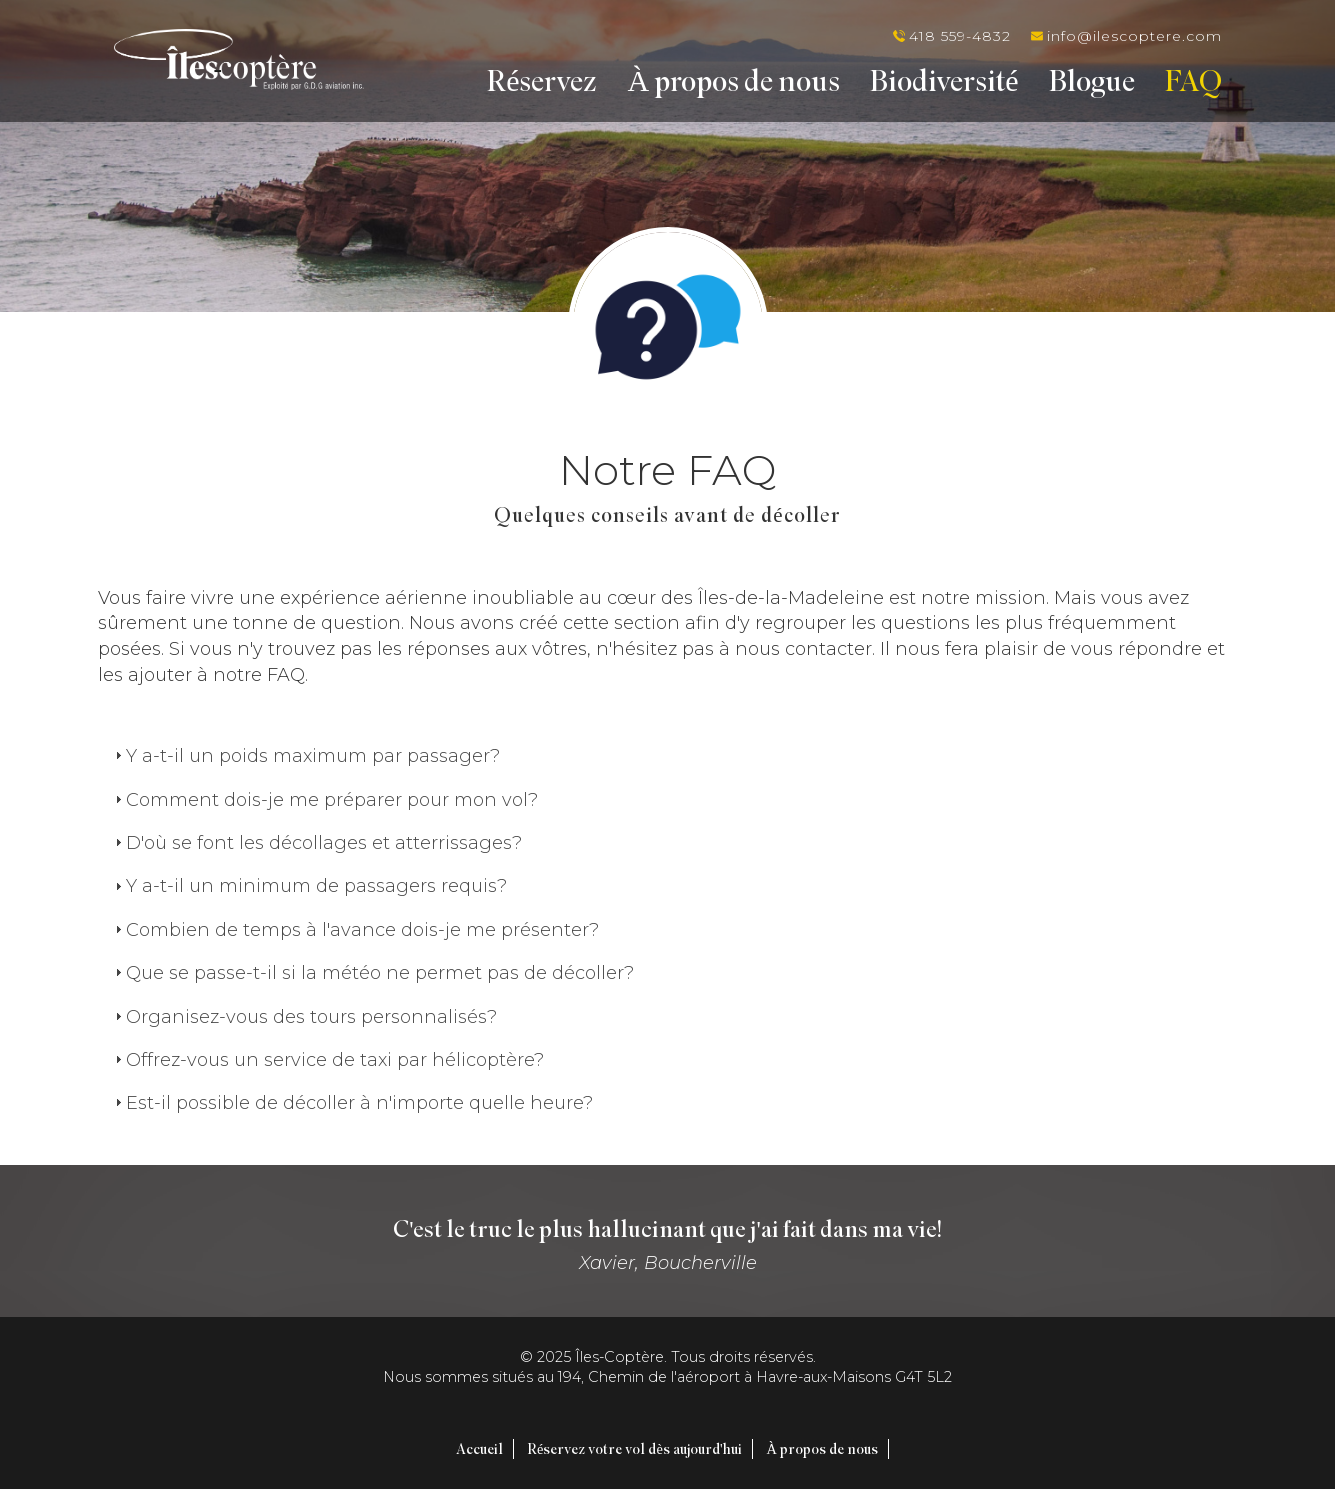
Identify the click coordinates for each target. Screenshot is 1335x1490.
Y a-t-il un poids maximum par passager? (313, 756)
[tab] (668, 756)
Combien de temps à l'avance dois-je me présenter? (362, 930)
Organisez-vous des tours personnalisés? (311, 1017)
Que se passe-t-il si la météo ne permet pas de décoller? (380, 973)
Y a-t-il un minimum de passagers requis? (316, 886)
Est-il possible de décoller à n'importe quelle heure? (359, 1103)
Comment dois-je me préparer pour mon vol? (332, 800)
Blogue (1092, 85)
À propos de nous (734, 85)
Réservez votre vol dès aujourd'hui (634, 1449)
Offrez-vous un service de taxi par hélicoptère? (335, 1060)
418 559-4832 (960, 36)
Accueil (479, 1449)
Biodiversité (944, 85)
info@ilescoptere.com (1134, 36)
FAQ (1193, 85)
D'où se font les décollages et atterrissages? (324, 843)
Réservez (542, 85)
